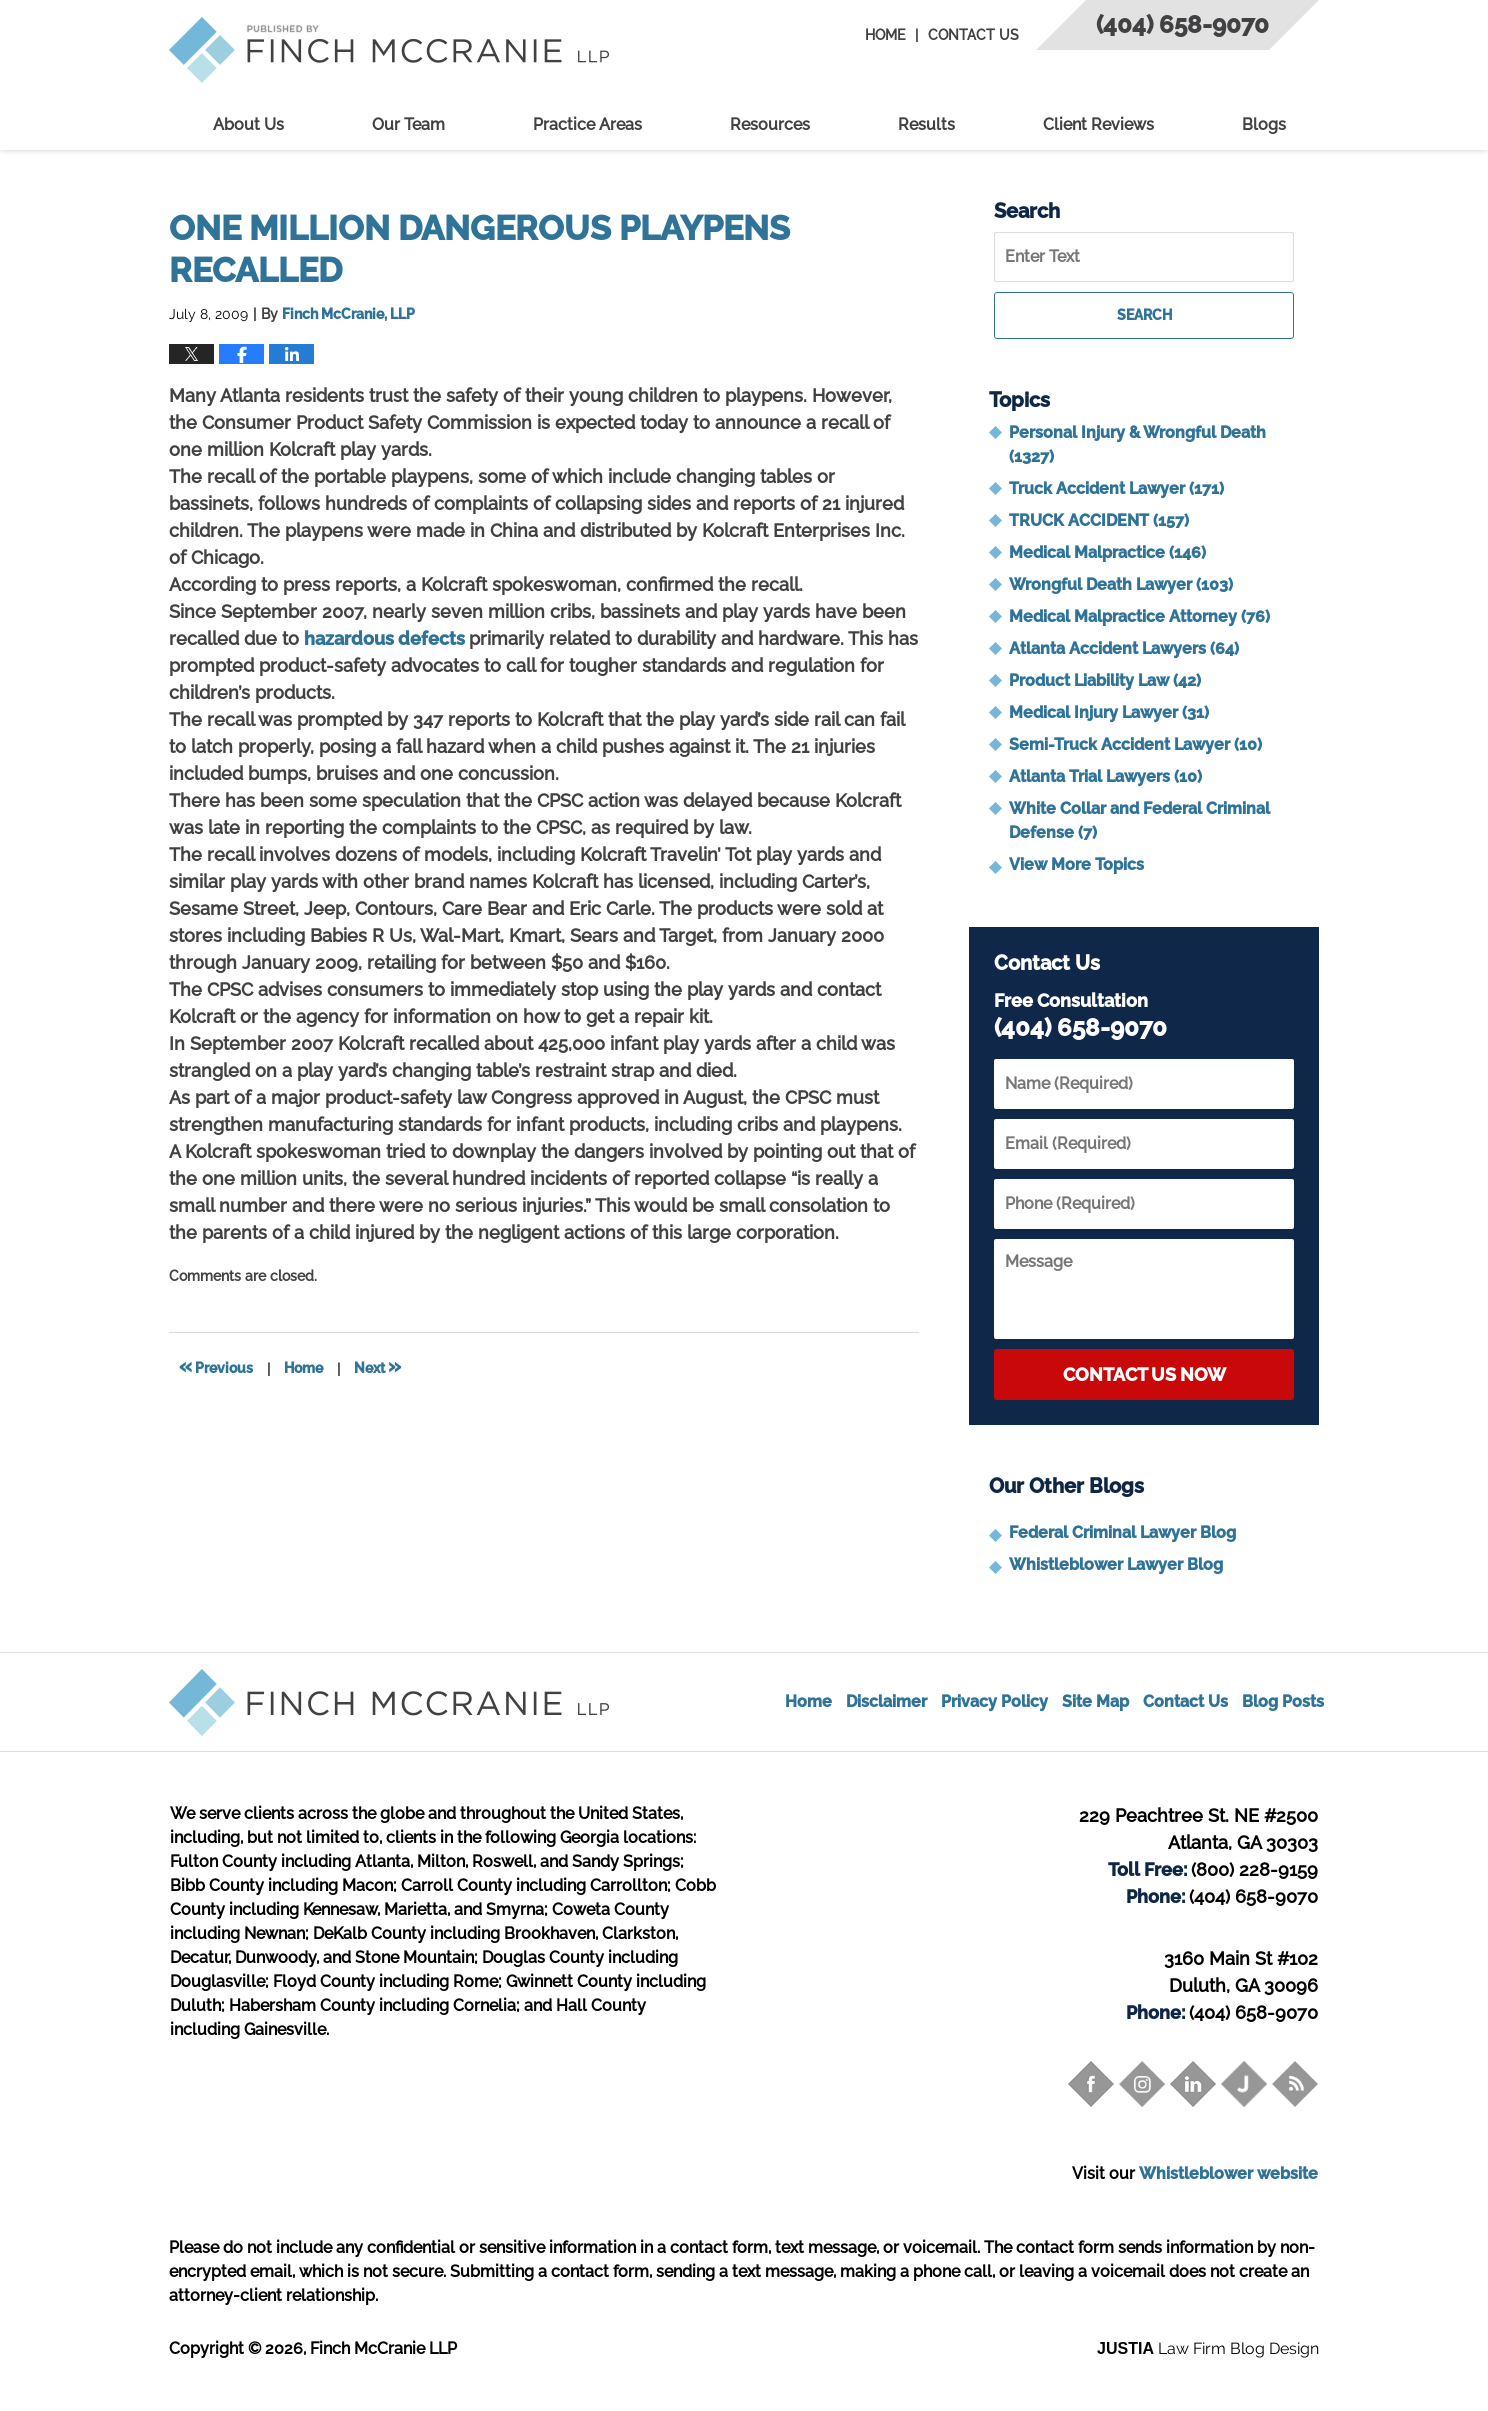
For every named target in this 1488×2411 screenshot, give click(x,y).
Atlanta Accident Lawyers (1124, 648)
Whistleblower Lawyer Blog (1116, 1564)
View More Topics (1076, 864)
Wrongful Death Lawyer (1121, 584)
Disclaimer (886, 1701)
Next (377, 1366)
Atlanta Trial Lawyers (1105, 776)
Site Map (1095, 1701)
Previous (216, 1366)
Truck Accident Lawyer (1116, 488)
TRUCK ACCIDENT (1099, 520)
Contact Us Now (1144, 1374)
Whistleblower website (1228, 2173)
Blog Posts (1283, 1701)
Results (926, 124)
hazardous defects (386, 638)
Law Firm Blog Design (1208, 2348)
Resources (770, 124)
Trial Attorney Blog (389, 50)
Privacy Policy (994, 1701)
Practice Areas (587, 124)
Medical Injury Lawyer (1109, 712)
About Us (248, 124)
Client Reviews (1098, 124)
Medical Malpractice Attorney (1139, 616)
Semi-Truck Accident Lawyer (1135, 744)
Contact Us (973, 35)
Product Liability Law (1105, 680)
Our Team (408, 124)
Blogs (1264, 124)
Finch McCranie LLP (383, 2348)
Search (1144, 315)
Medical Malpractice (1107, 552)
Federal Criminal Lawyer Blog (1122, 1532)
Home (885, 35)
